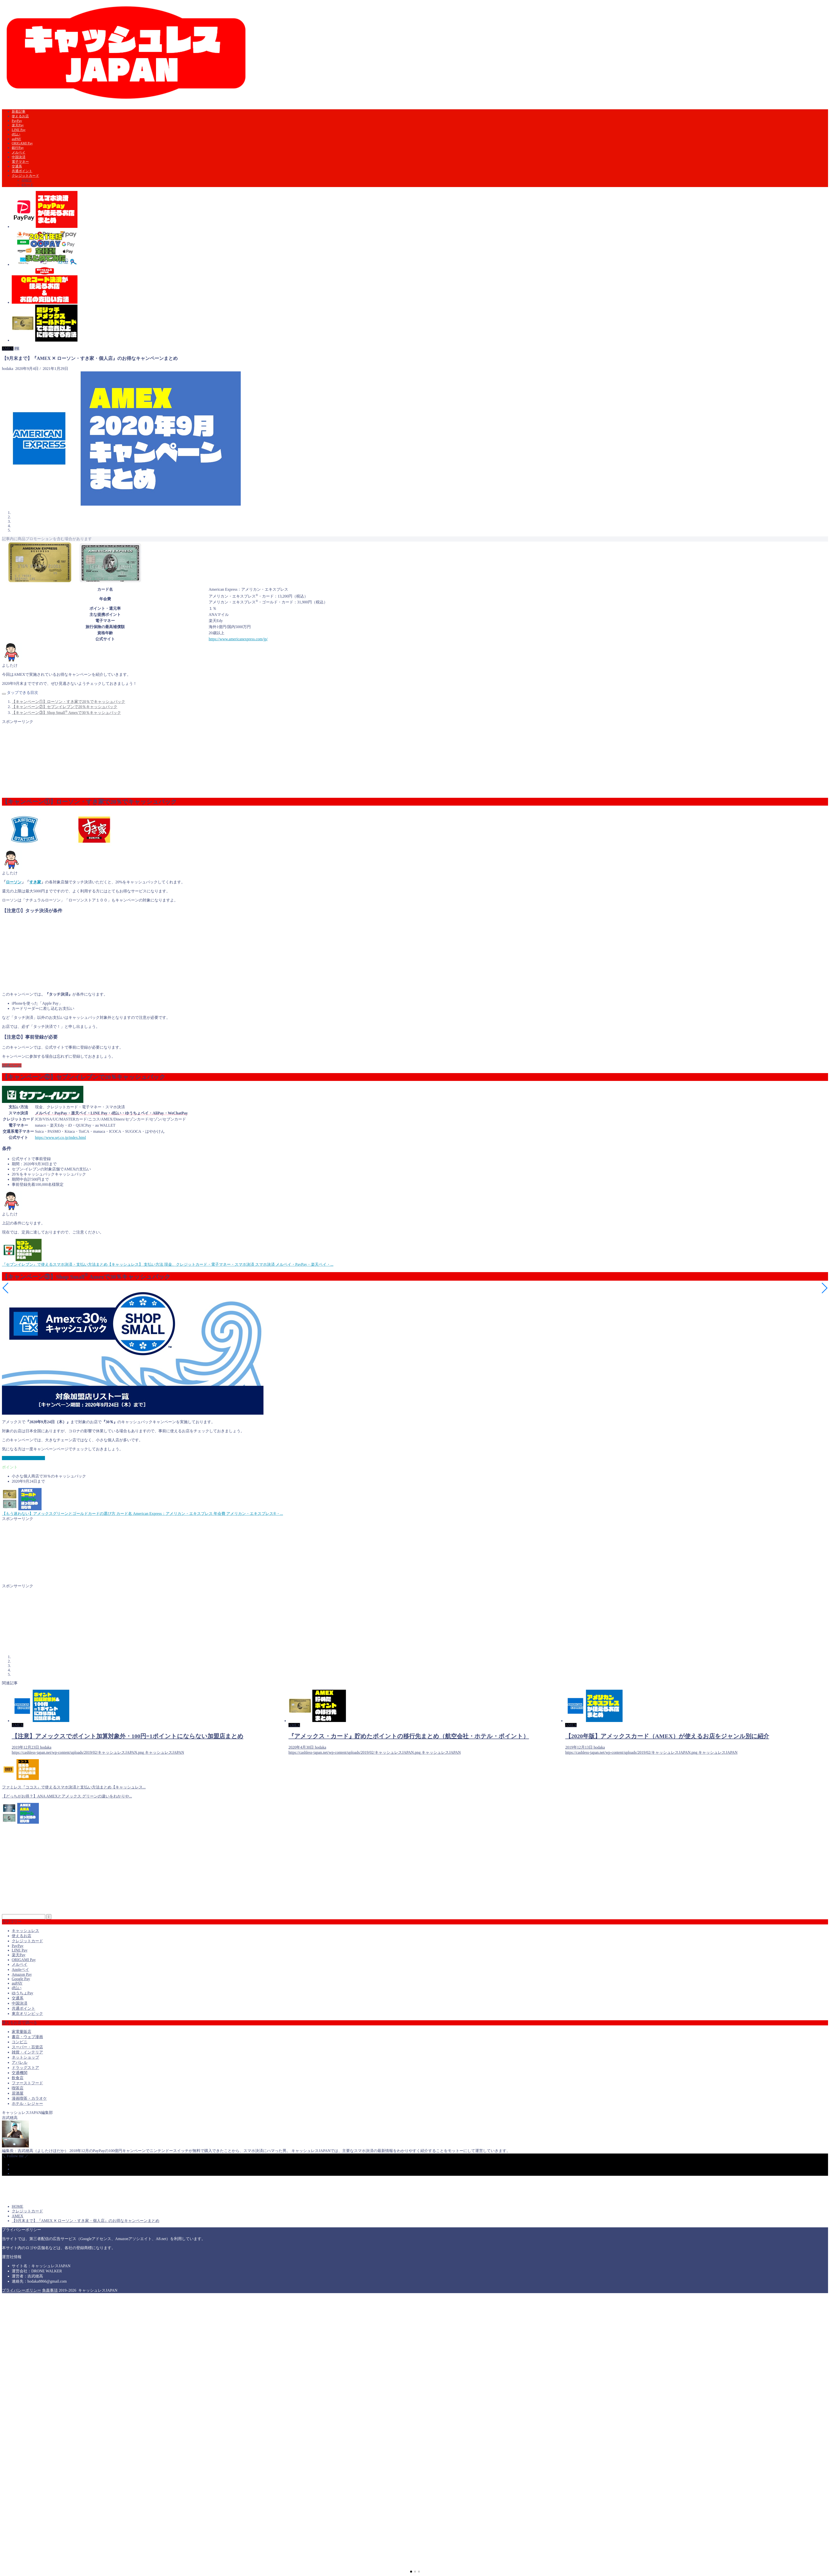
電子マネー (20, 162)
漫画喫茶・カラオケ (29, 2098)
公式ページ (12, 1065)
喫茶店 (17, 2088)
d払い (16, 134)
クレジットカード (25, 176)
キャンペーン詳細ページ (23, 1458)
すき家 (35, 882)
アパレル (19, 2062)
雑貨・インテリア (27, 2052)
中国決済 (18, 157)
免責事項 (50, 2290)
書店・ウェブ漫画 (27, 2037)
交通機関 (19, 2073)
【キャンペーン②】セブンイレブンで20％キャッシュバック (64, 707)
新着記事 (18, 111)
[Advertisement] (148, 758)
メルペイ (18, 152)
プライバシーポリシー (21, 2290)
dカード (27, 185)
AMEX (27, 180)
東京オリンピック (27, 2013)
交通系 (17, 166)
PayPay (17, 121)
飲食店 (17, 2078)
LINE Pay (18, 130)
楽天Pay (18, 125)
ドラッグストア (25, 2067)
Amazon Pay (22, 1974)
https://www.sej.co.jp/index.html (60, 1137)
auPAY (16, 139)
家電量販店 (21, 2032)
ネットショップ (25, 2057)
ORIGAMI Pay (22, 143)
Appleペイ (20, 1969)
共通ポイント (22, 171)
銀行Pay (18, 148)
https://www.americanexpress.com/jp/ (238, 639)
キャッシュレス (25, 1931)
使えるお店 (20, 116)
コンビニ (19, 2042)
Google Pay (21, 1979)
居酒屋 (17, 2093)
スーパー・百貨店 (27, 2047)
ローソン (14, 882)
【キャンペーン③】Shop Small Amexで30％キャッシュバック (66, 713)
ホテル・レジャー (27, 2103)
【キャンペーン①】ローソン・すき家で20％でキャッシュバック (68, 702)
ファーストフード (27, 2083)
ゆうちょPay (22, 1993)
